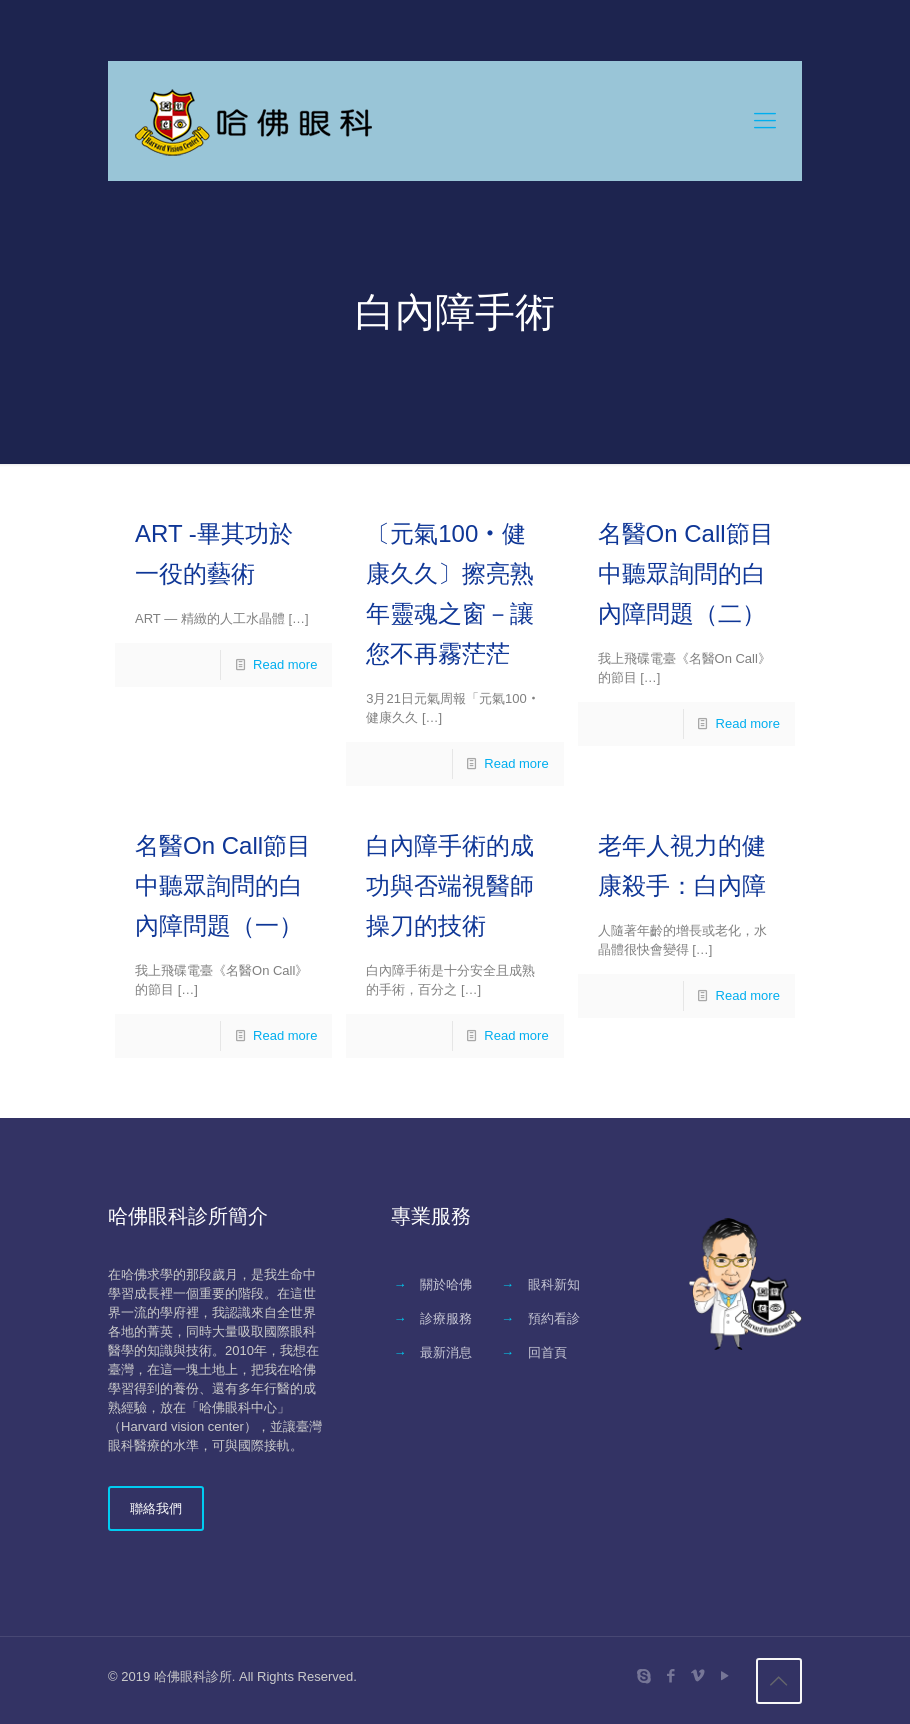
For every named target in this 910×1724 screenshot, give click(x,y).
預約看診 (554, 1318)
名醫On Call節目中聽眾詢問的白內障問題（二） (686, 573)
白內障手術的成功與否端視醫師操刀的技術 (450, 885)
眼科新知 (554, 1284)
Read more (285, 664)
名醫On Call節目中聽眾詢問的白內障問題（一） (223, 885)
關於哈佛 (446, 1284)
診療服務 (446, 1318)
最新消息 (446, 1352)
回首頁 (547, 1352)
